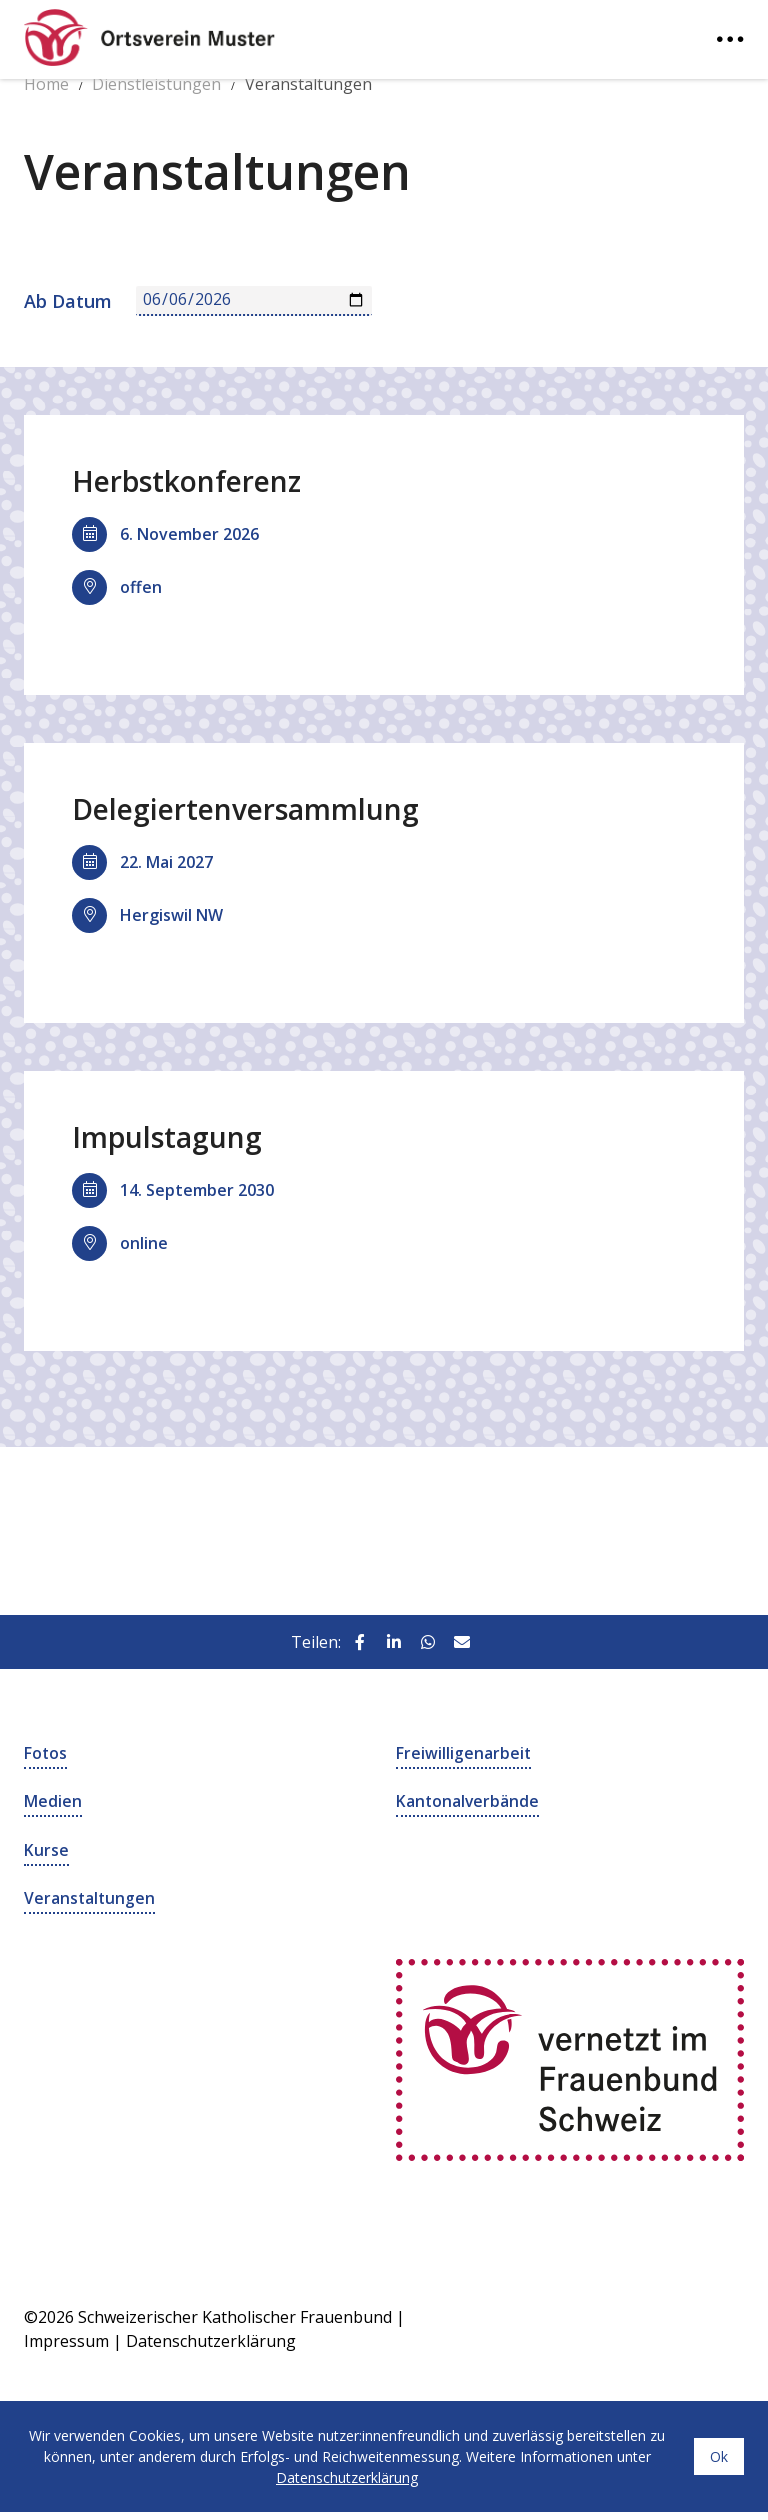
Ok (719, 2454)
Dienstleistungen (156, 84)
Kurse (46, 1849)
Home (46, 84)
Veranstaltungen (90, 1897)
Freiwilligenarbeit (464, 1753)
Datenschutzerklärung (211, 2339)
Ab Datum (68, 301)
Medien (53, 1801)
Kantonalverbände (468, 1801)
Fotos (46, 1753)
